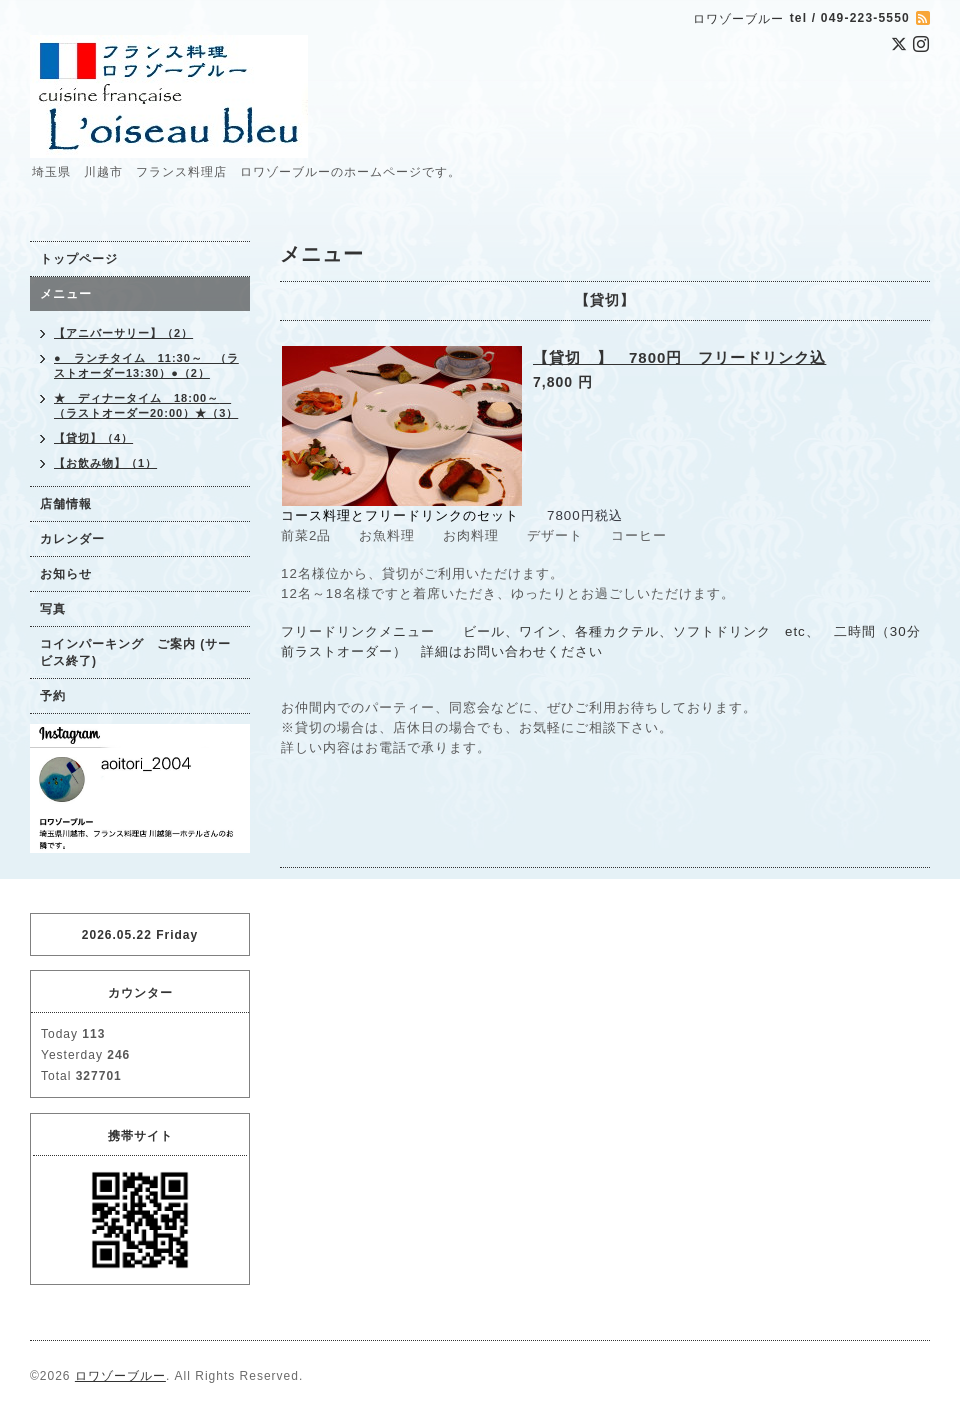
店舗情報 (66, 504)
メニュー (66, 294)
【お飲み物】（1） (105, 463)
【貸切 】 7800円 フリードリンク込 (679, 357)
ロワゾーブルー (120, 1376)
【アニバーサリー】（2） (123, 333)
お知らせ (66, 574)
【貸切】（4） (93, 438)
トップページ (79, 259)
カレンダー (72, 539)
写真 (53, 609)
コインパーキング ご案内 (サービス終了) (135, 652)
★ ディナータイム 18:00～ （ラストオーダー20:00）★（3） (146, 405)
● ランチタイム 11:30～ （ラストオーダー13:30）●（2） (146, 365)
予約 (53, 696)
